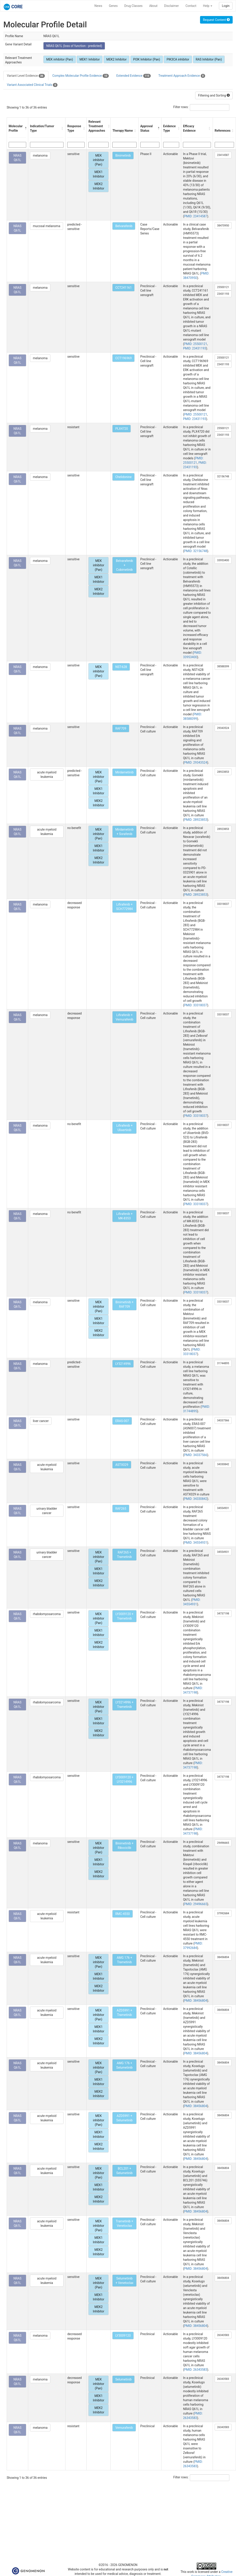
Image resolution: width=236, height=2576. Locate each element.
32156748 (223, 476)
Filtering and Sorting (214, 95)
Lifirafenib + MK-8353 (124, 1216)
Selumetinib (123, 2379)
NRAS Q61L (17, 158)
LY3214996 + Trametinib (124, 1705)
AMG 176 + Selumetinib (124, 2065)
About (153, 6)
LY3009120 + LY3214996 (124, 1779)
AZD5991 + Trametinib (124, 2013)
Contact (190, 6)
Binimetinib (123, 155)
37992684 (223, 1913)
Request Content (216, 20)
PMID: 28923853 (195, 819)
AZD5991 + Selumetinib (124, 2118)
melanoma (40, 155)
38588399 (223, 666)
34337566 (223, 1420)
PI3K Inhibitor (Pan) (146, 59)
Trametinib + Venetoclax (124, 2223)
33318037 (223, 904)
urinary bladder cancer (46, 1511)
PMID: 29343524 (195, 762)
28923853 (223, 771)
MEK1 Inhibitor (89, 59)
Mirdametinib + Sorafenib (124, 832)
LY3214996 (123, 1364)
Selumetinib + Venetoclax (124, 2281)
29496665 (223, 1842)
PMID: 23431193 (194, 348)
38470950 (223, 225)
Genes (113, 6)
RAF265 (120, 1508)
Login (226, 6)
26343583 (223, 2335)
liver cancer (41, 1421)
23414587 (223, 155)
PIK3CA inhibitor (178, 59)
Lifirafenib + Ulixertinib (124, 1128)
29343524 (223, 728)
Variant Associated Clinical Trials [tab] (32, 85)
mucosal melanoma (46, 226)
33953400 (223, 560)
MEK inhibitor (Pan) (59, 59)
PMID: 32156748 (195, 551)
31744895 (223, 1363)
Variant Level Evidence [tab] (26, 76)
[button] (25, 128)
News (98, 6)
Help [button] (207, 6)
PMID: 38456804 (195, 2000)
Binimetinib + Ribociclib (124, 1846)
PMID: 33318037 (195, 1005)
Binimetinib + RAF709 (124, 1304)
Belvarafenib (123, 226)
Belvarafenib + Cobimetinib (124, 565)
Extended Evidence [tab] (133, 76)
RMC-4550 (122, 1914)
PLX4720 (121, 428)
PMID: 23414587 (195, 216)
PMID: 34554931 (195, 1542)
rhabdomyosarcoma (47, 1614)
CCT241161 (123, 287)
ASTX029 (121, 1465)
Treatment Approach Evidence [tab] (181, 76)
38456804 (223, 1957)
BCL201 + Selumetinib (124, 2171)
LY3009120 (123, 2335)
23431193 (223, 293)
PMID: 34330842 (195, 1499)
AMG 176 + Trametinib (124, 1960)
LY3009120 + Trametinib (124, 1616)
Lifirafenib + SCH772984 (124, 907)
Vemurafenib (124, 2427)
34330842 (223, 1464)
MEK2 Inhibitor (116, 59)
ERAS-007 (122, 1421)
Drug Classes (133, 6)
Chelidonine (123, 477)
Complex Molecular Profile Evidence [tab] (80, 76)
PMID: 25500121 (195, 344)
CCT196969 (123, 358)
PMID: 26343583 (195, 2369)
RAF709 (120, 728)
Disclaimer (171, 6)
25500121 (223, 287)
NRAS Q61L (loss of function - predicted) (74, 46)
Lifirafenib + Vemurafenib (124, 1017)
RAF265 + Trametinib (124, 1555)
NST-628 (121, 667)
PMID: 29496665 (195, 1904)
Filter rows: (181, 107)
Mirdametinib (124, 772)
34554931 (223, 1508)
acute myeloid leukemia (46, 775)
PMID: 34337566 (195, 1455)
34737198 (223, 1613)
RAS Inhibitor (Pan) (209, 59)
